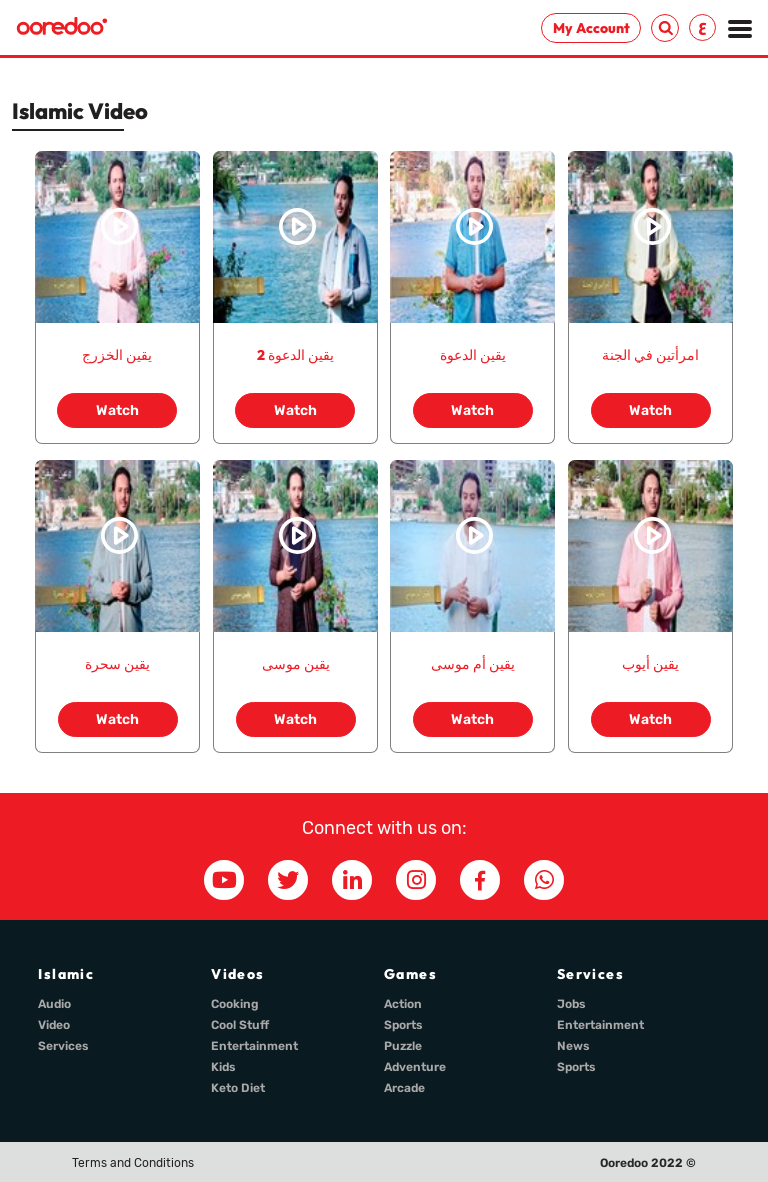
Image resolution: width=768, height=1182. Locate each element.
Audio (54, 1004)
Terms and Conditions (133, 1163)
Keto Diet (238, 1088)
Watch (117, 410)
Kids (223, 1067)
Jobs (571, 1004)
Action (403, 1004)
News (573, 1046)
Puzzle (403, 1046)
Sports (403, 1025)
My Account (591, 28)
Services (63, 1046)
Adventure (415, 1067)
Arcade (404, 1088)
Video (54, 1025)
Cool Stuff (240, 1025)
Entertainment (254, 1046)
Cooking (235, 1004)
